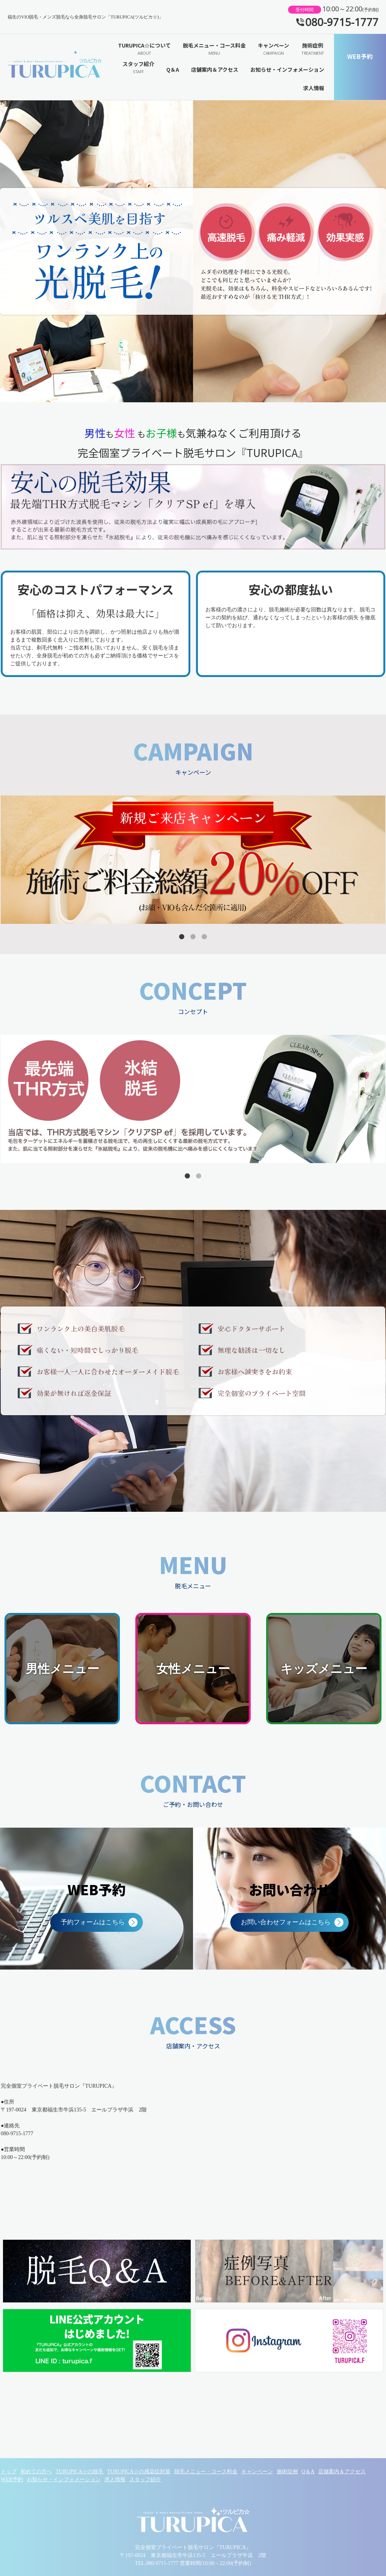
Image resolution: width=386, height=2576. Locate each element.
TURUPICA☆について (144, 49)
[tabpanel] (193, 860)
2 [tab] (193, 937)
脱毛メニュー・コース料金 (214, 49)
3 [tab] (204, 937)
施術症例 (312, 49)
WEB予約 (360, 56)
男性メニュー (62, 1669)
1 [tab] (181, 937)
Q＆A (172, 69)
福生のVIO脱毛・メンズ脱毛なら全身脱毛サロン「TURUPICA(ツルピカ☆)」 (55, 67)
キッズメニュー (323, 1669)
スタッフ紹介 (138, 67)
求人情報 (313, 88)
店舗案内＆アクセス (214, 69)
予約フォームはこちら (93, 1922)
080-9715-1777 (341, 22)
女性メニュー (193, 1669)
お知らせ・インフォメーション (287, 69)
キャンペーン (273, 49)
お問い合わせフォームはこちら (285, 1922)
